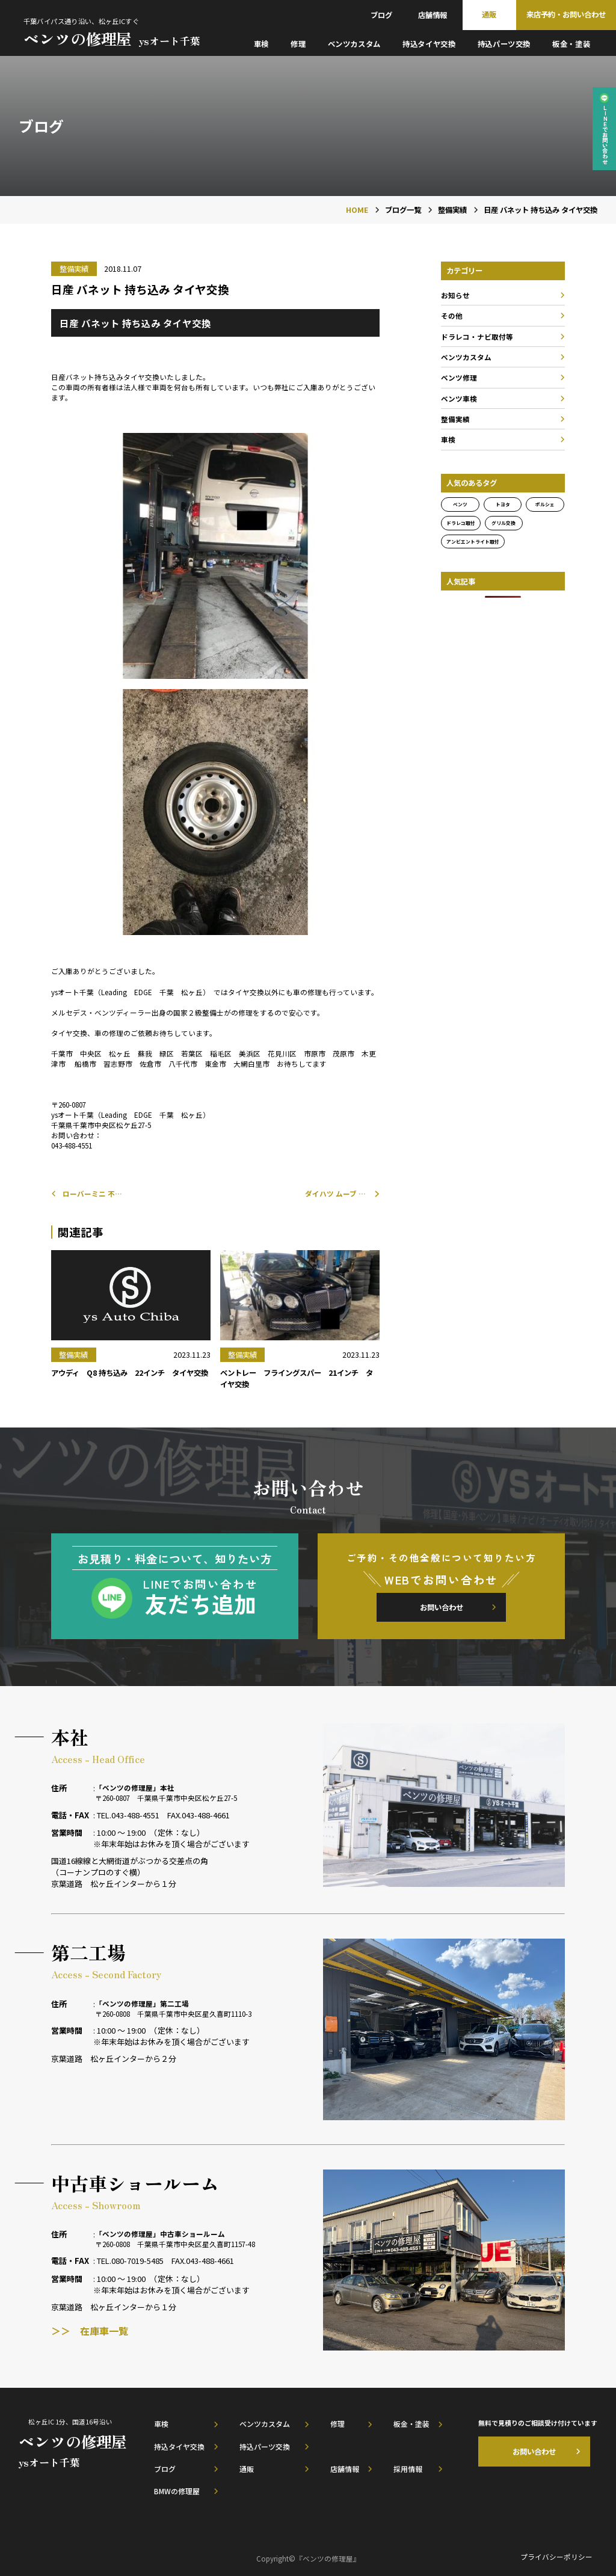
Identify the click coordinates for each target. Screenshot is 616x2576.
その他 (452, 315)
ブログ (381, 15)
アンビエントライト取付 (472, 541)
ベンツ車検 (459, 398)
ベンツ (460, 504)
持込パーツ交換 (504, 43)
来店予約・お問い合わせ (566, 14)
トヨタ (503, 504)
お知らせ (455, 295)
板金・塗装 (571, 43)
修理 (298, 43)
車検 (261, 43)
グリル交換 (503, 523)
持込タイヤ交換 (428, 43)
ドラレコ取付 (460, 523)
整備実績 (455, 419)
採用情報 (407, 2469)
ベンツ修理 (459, 377)
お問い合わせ (441, 1607)
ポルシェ (545, 504)
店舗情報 (432, 15)
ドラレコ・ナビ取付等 (477, 336)
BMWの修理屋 (177, 2491)
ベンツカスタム (354, 43)
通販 (489, 14)
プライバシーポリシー (556, 2556)
